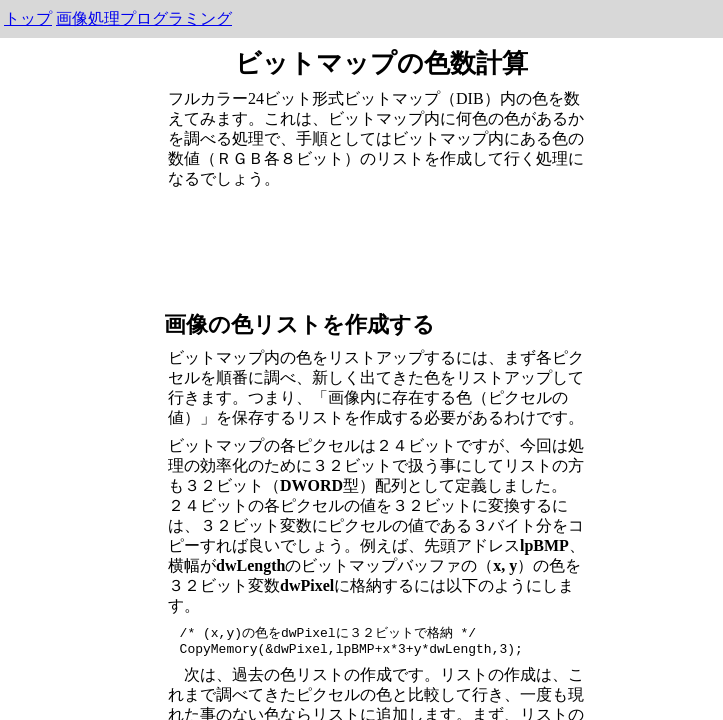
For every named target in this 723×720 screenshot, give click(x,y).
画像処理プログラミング (144, 18)
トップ (28, 18)
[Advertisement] (382, 247)
